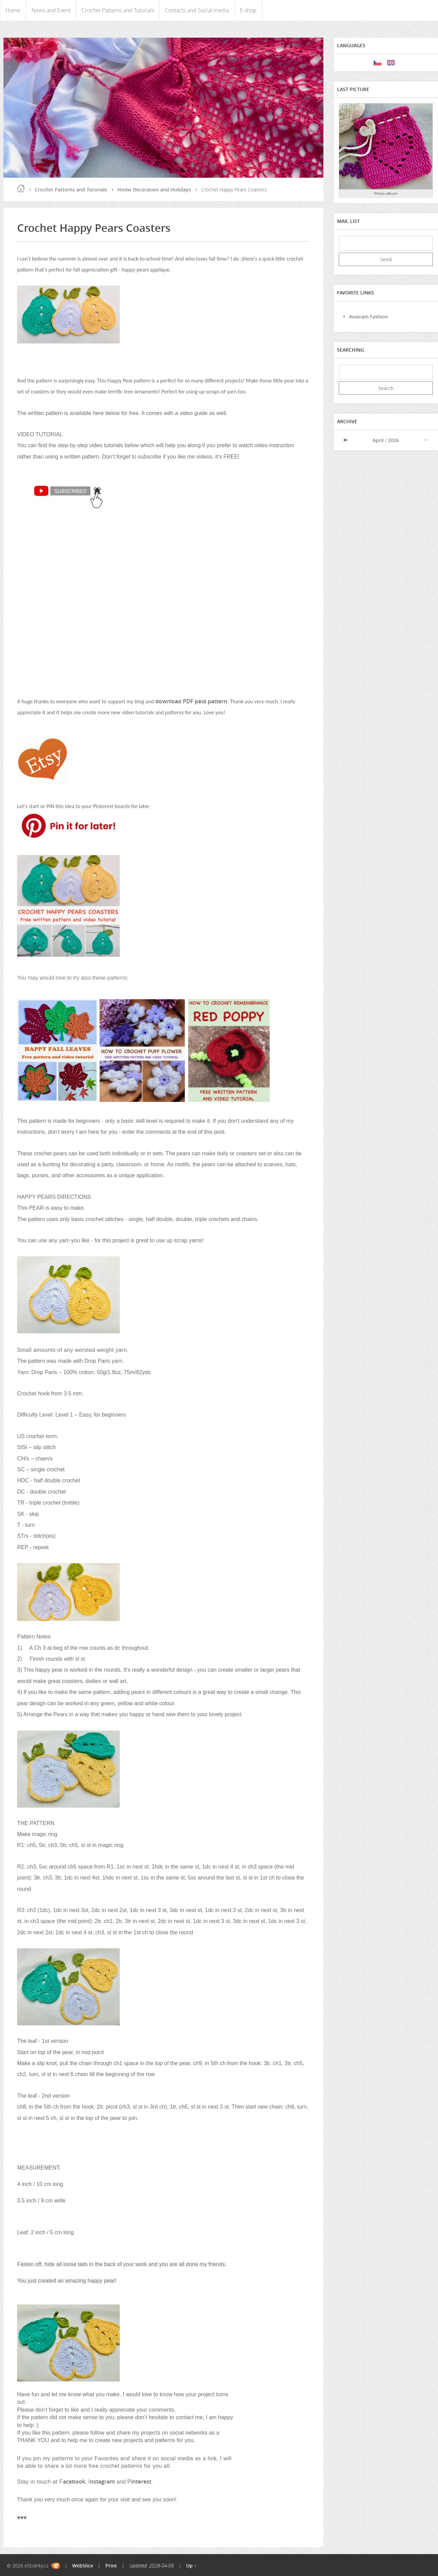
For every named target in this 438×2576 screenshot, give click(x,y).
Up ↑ (191, 2565)
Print (111, 2565)
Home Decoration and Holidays (154, 189)
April (378, 440)
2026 (393, 440)
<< (346, 440)
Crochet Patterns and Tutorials (117, 10)
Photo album (386, 193)
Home (13, 10)
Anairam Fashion (368, 316)
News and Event (50, 10)
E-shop (248, 10)
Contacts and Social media (197, 10)
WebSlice (82, 2565)
